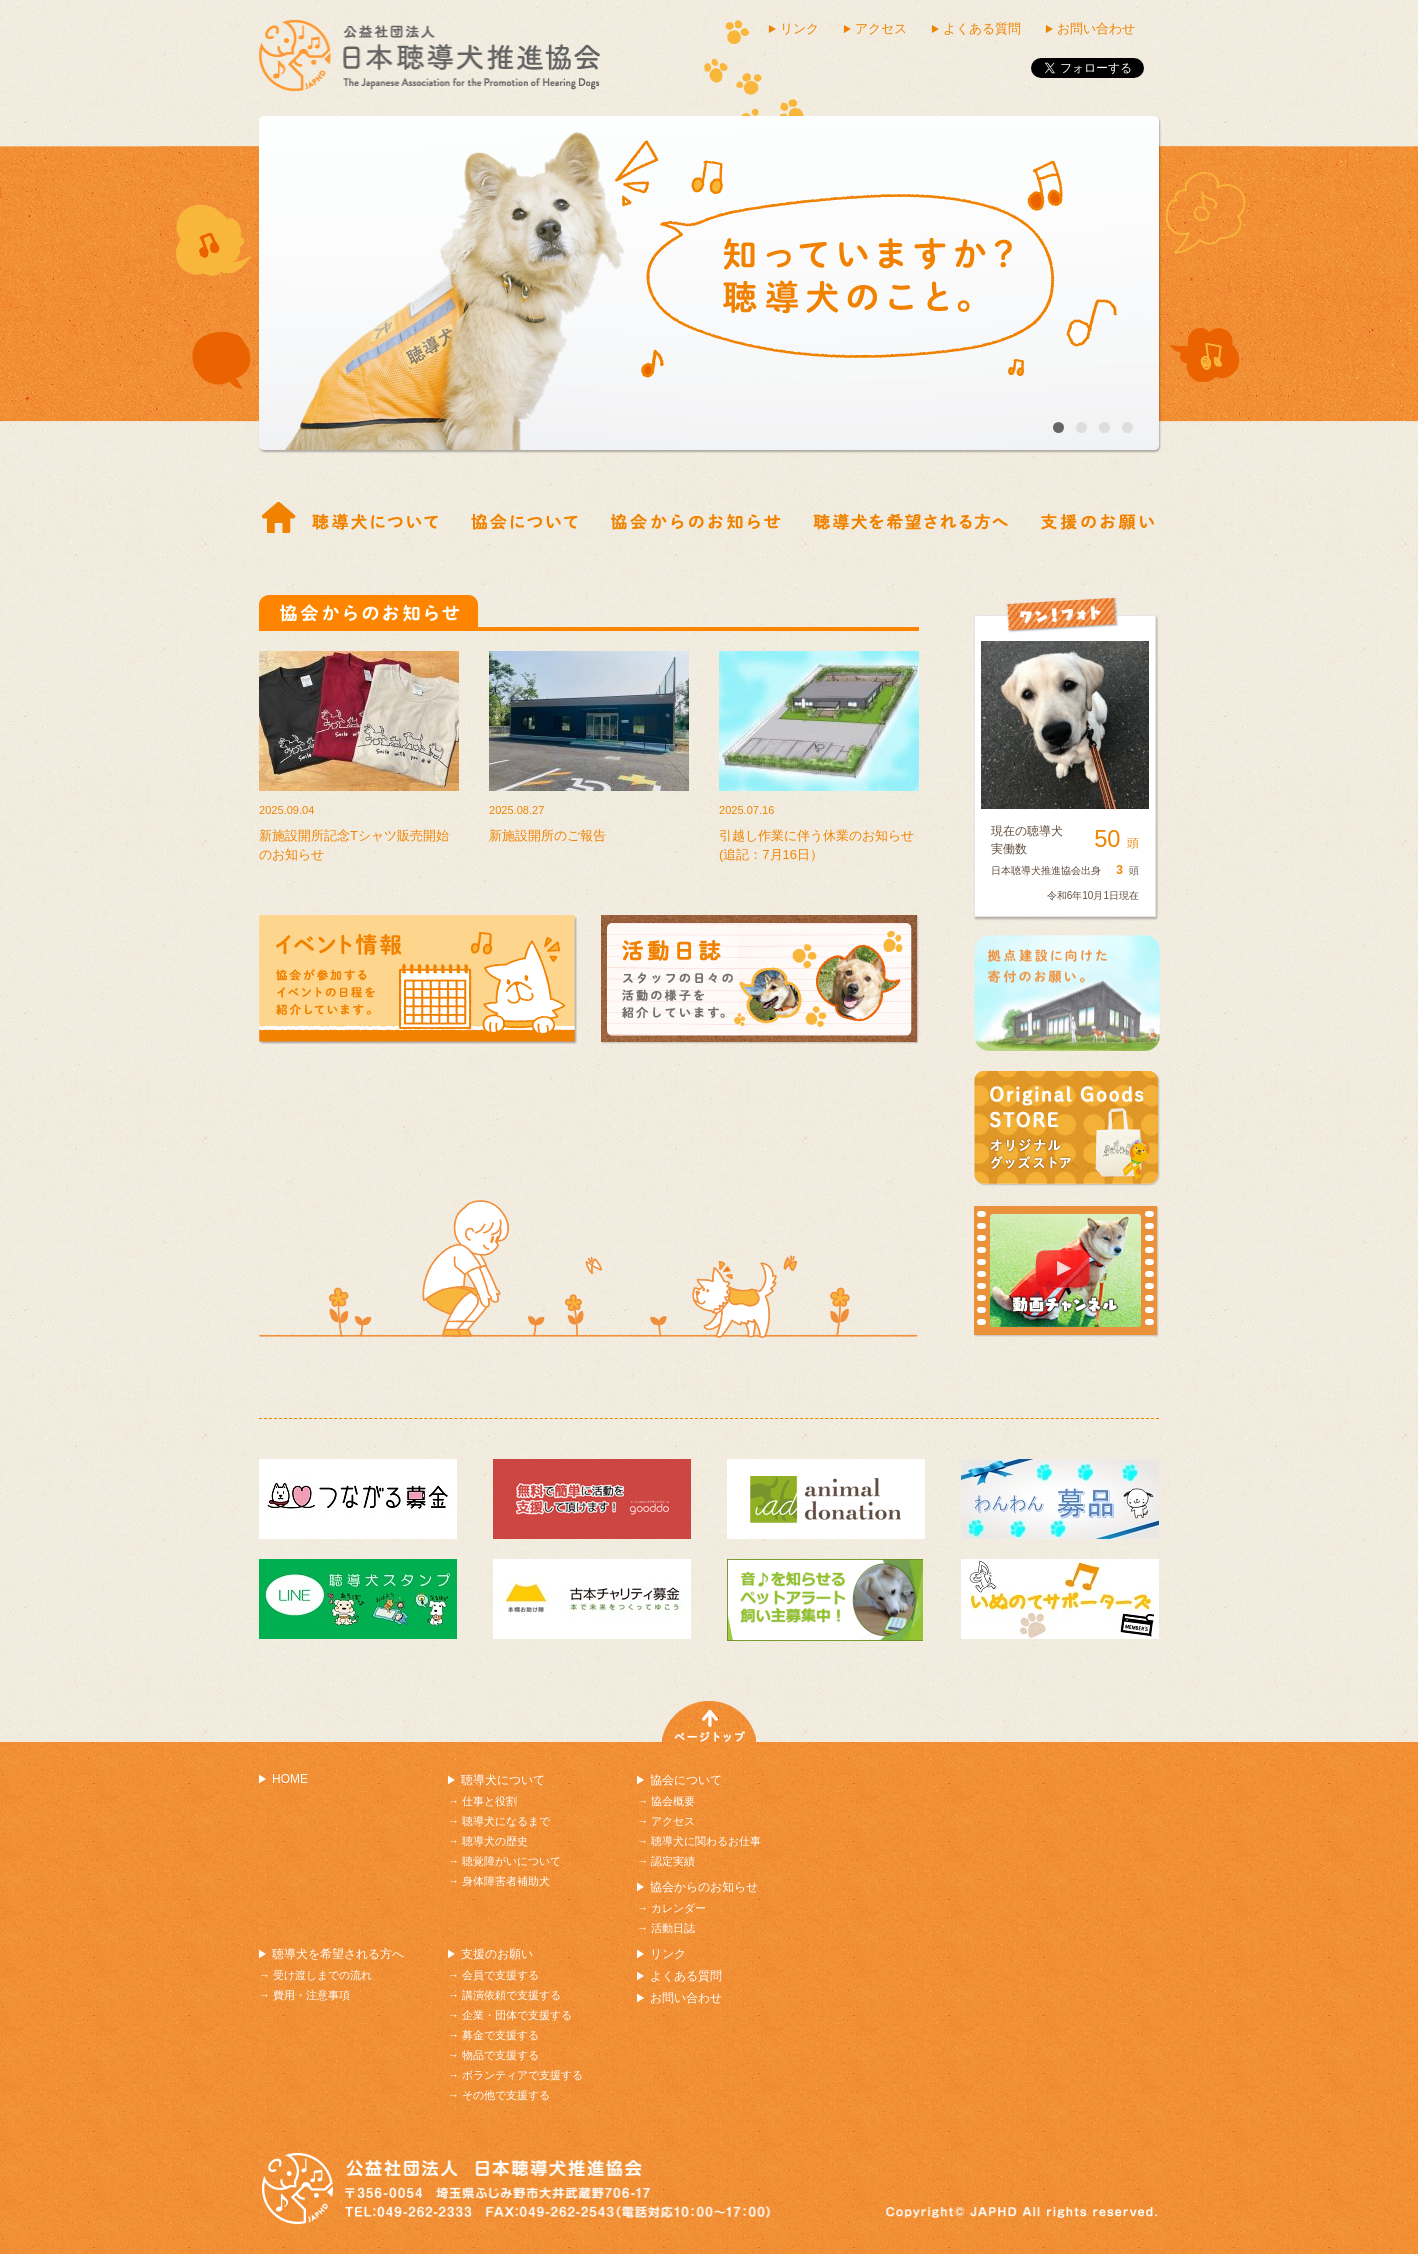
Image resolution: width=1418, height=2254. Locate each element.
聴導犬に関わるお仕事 (706, 1841)
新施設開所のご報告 (547, 835)
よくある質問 (982, 28)
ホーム (279, 519)
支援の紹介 (1097, 519)
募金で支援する (500, 2035)
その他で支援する (506, 2095)
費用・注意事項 (311, 1995)
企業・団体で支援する (517, 2015)
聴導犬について (503, 1780)
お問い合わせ (1096, 28)
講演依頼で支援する (511, 1995)
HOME (290, 1779)
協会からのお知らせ (695, 519)
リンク (799, 28)
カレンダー (678, 1908)
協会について (686, 1780)
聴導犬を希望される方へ (338, 1954)
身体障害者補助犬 (506, 1881)
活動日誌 (673, 1928)
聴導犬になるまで (506, 1821)
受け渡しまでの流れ (910, 519)
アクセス (881, 28)
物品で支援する (500, 2055)
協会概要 (524, 519)
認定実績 (673, 1861)
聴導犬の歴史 (495, 1841)
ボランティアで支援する (522, 2075)
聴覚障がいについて (511, 1861)
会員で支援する (500, 1975)
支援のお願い (497, 1954)
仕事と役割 (375, 519)
